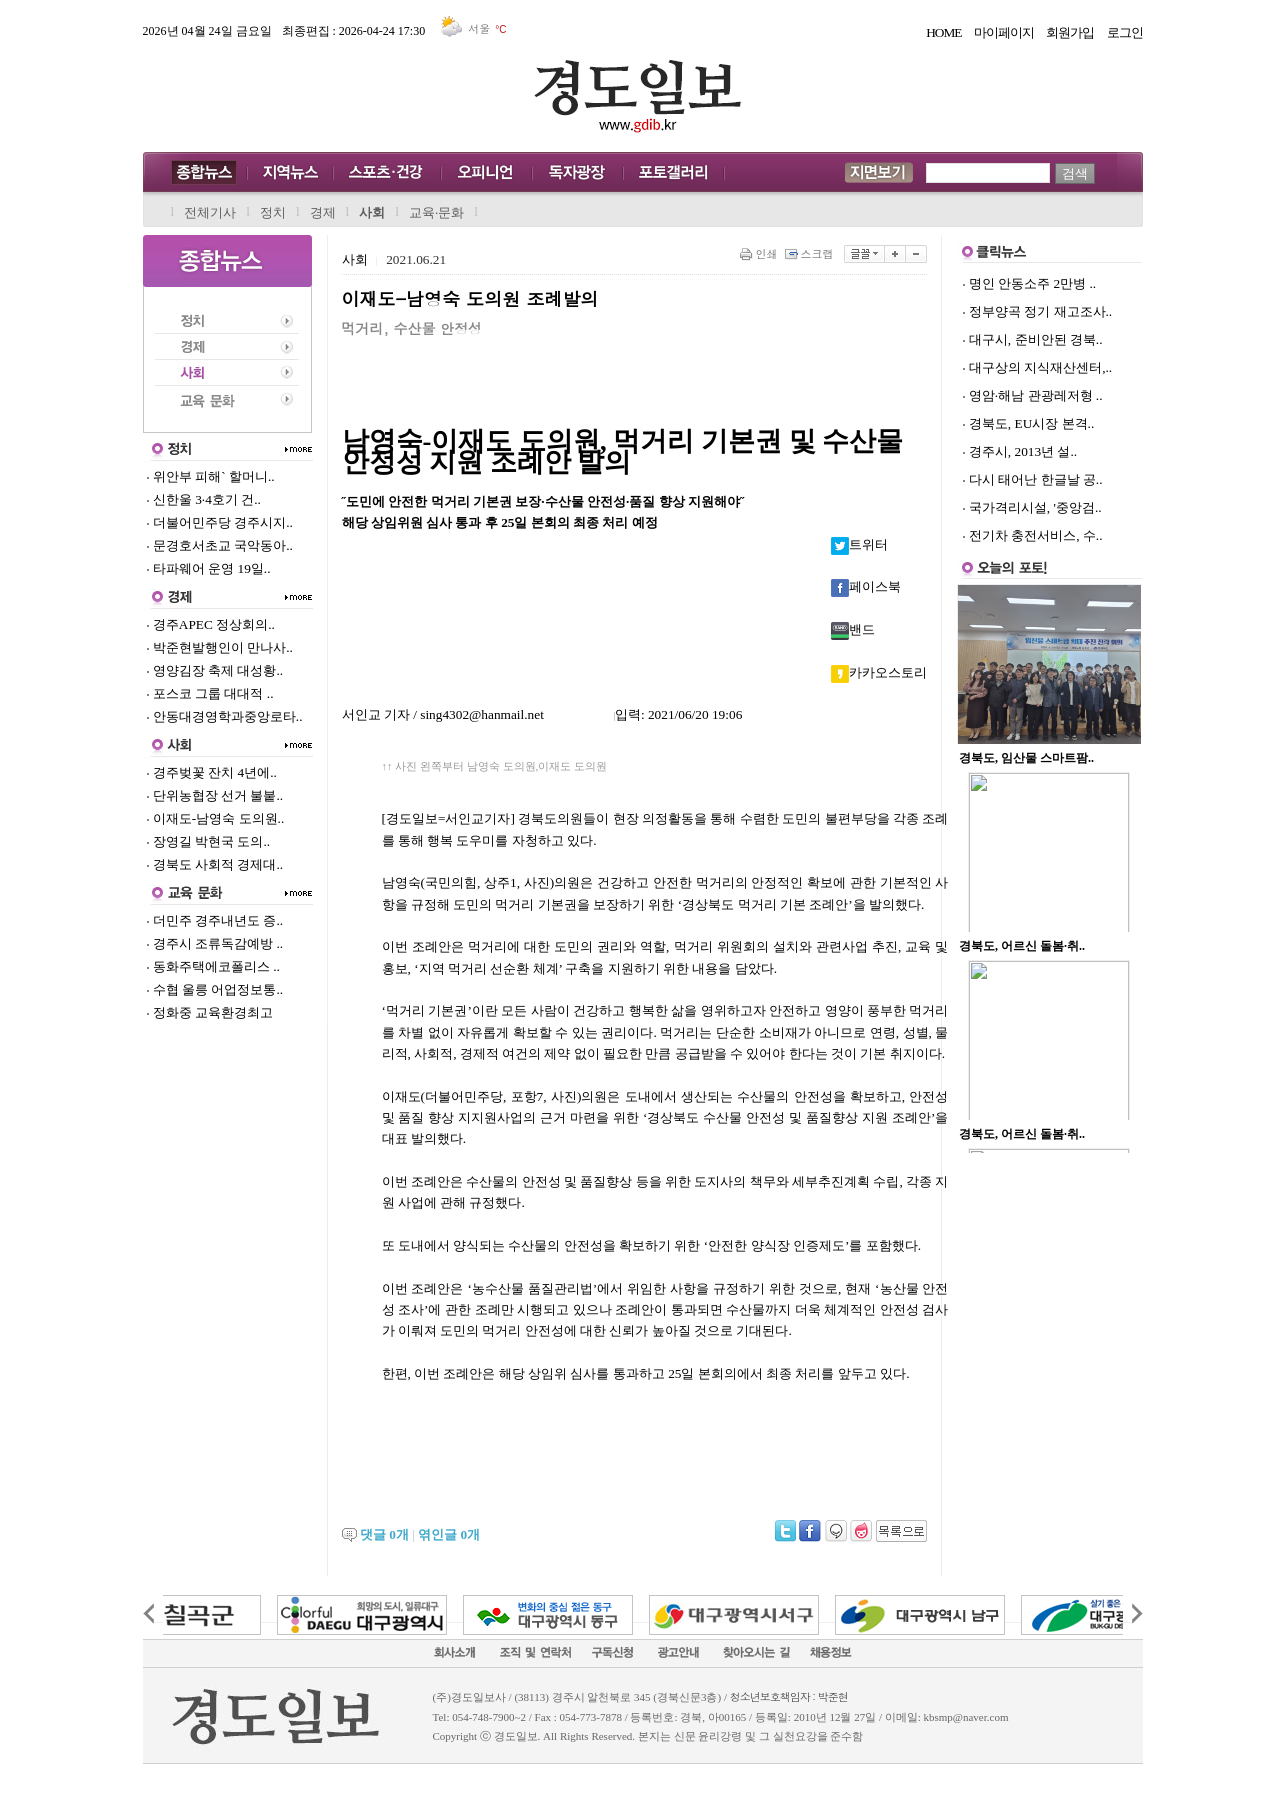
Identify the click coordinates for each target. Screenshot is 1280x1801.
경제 (323, 212)
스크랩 (811, 253)
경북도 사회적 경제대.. (215, 864)
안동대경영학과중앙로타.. (224, 716)
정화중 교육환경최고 (210, 1012)
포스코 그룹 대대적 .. (210, 693)
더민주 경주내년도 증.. (215, 920)
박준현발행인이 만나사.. (219, 647)
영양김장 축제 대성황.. (215, 670)
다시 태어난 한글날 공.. (1036, 479)
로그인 (1125, 32)
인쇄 (760, 253)
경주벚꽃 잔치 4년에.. (211, 772)
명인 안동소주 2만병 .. (1032, 283)
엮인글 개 (449, 1534)
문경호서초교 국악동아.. (219, 545)
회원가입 (1070, 32)
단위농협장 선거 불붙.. (215, 795)
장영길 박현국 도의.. (208, 841)
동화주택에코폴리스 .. (213, 966)
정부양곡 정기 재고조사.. (1040, 311)
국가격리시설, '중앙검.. (1035, 507)
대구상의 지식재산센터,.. (1040, 367)
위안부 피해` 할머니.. (210, 476)
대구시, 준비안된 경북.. (1036, 339)
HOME (943, 32)
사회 (372, 212)
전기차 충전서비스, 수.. (1036, 535)
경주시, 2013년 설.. (1023, 451)
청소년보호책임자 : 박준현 (789, 1696)
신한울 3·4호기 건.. (203, 499)
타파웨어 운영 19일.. (208, 568)
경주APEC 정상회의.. (210, 624)
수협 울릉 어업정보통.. (215, 989)
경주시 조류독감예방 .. (215, 943)
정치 (273, 212)
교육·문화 (436, 212)
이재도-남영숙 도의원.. (215, 818)
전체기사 (210, 212)
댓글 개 (384, 1534)
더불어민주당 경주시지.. (219, 522)
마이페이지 (1004, 32)
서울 (475, 28)
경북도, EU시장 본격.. (1031, 423)
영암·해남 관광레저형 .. (1036, 395)
